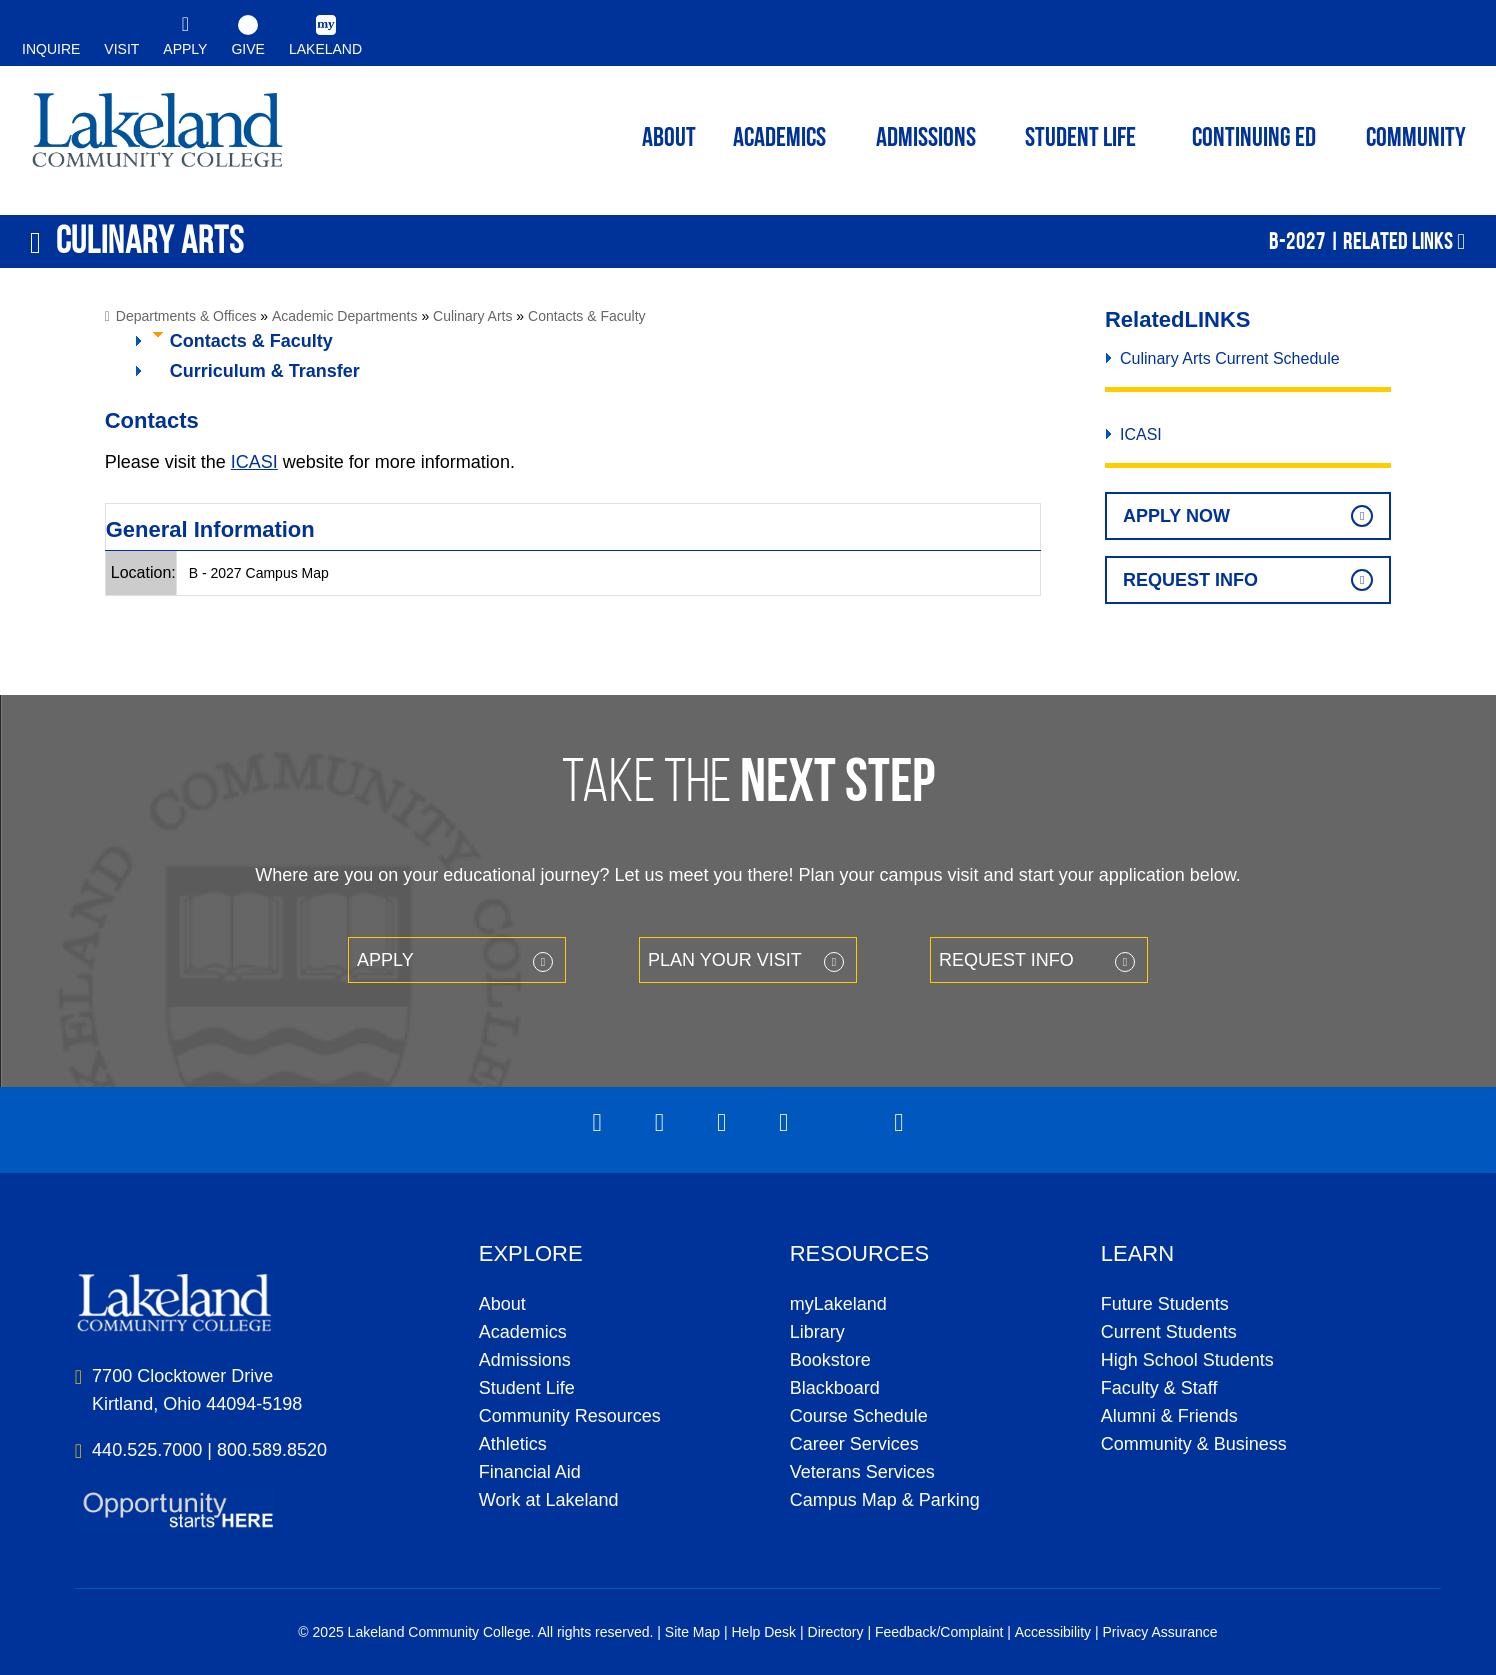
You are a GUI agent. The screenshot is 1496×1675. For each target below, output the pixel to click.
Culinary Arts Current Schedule (1230, 358)
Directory (836, 1632)
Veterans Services (862, 1472)
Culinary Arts (472, 316)
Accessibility (1053, 1632)
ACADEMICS (779, 139)
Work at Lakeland (549, 1500)
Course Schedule (859, 1416)
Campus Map (287, 573)
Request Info (1190, 580)
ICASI (254, 462)
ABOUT (669, 139)
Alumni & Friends (1169, 1416)
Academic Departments (345, 316)
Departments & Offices (186, 316)
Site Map (692, 1632)
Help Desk (764, 1632)
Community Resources (570, 1416)
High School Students (1187, 1360)
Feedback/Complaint (939, 1632)
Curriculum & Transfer (265, 371)
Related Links (1398, 241)
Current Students (1169, 1332)
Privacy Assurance (1159, 1632)
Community (1416, 139)
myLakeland (157, 136)
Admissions (926, 139)
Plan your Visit (725, 960)
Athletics (513, 1444)
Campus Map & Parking (885, 1500)
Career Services (854, 1444)
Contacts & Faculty (587, 316)
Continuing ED (1254, 139)
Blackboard (835, 1388)
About (502, 1304)
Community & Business (1194, 1444)
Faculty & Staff (1159, 1388)
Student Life (1080, 139)
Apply (385, 960)
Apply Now (1176, 516)
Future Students (1165, 1304)
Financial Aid (530, 1472)
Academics (523, 1332)
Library (817, 1332)
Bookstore (830, 1360)
